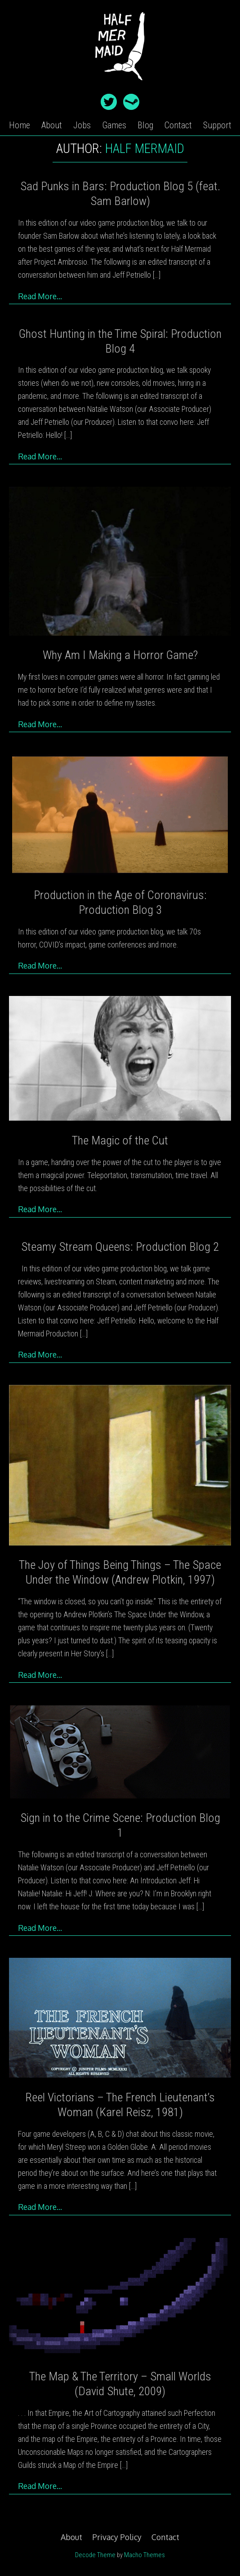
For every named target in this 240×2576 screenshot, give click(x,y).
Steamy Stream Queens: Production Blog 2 (120, 1246)
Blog (145, 125)
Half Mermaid (144, 148)
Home (19, 125)
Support (217, 125)
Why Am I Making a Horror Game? (120, 655)
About (51, 125)
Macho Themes (144, 2555)
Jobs (82, 125)
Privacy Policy (117, 2537)
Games (114, 125)
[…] (156, 275)
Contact (178, 125)
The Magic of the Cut (120, 1140)
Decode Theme (95, 2555)
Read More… (40, 296)
